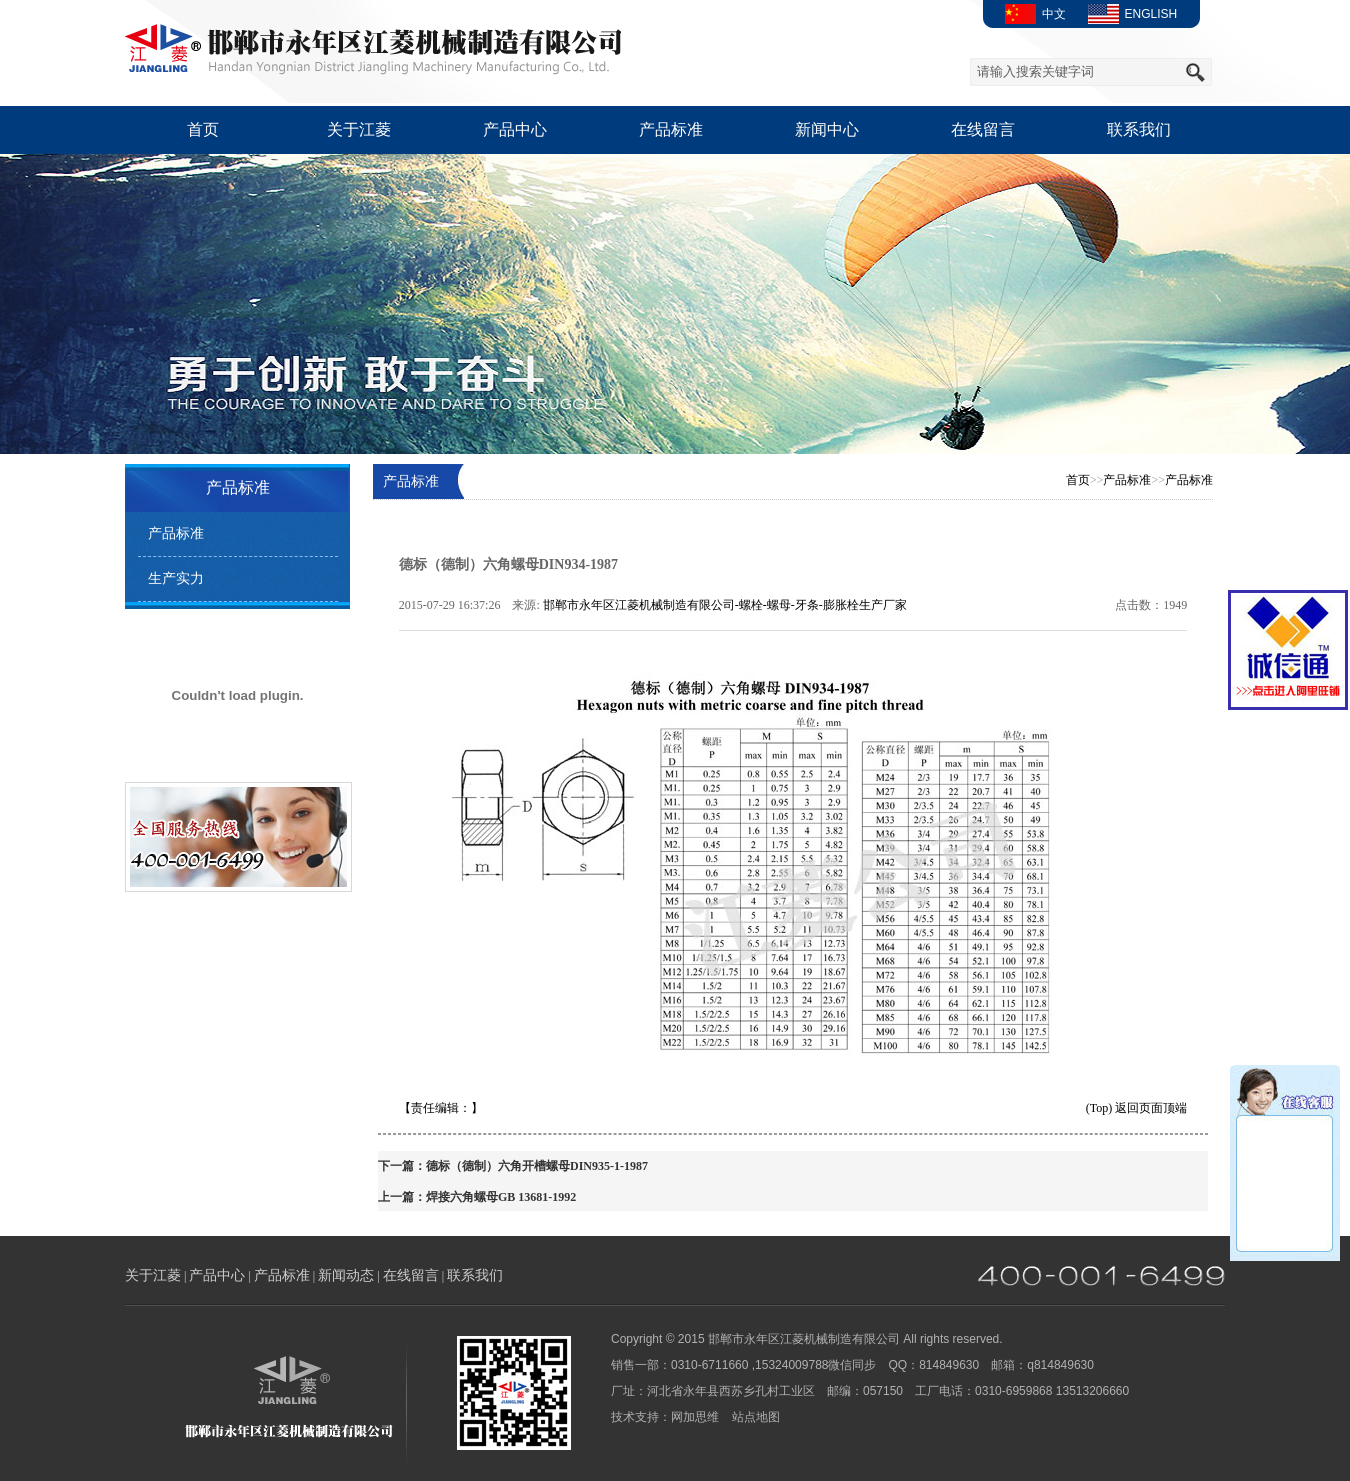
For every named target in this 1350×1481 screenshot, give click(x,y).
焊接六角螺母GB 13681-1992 (501, 1197)
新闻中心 (827, 129)
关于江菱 (359, 129)
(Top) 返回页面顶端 (1136, 1108)
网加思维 (695, 1417)
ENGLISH (1130, 14)
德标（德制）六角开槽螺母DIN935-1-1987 (537, 1166)
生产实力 (176, 578)
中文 (1032, 14)
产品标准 (671, 129)
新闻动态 (346, 1275)
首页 (203, 129)
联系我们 (1139, 129)
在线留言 (983, 129)
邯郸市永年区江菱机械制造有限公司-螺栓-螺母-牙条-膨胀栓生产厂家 (725, 605)
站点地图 (756, 1417)
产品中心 (515, 129)
